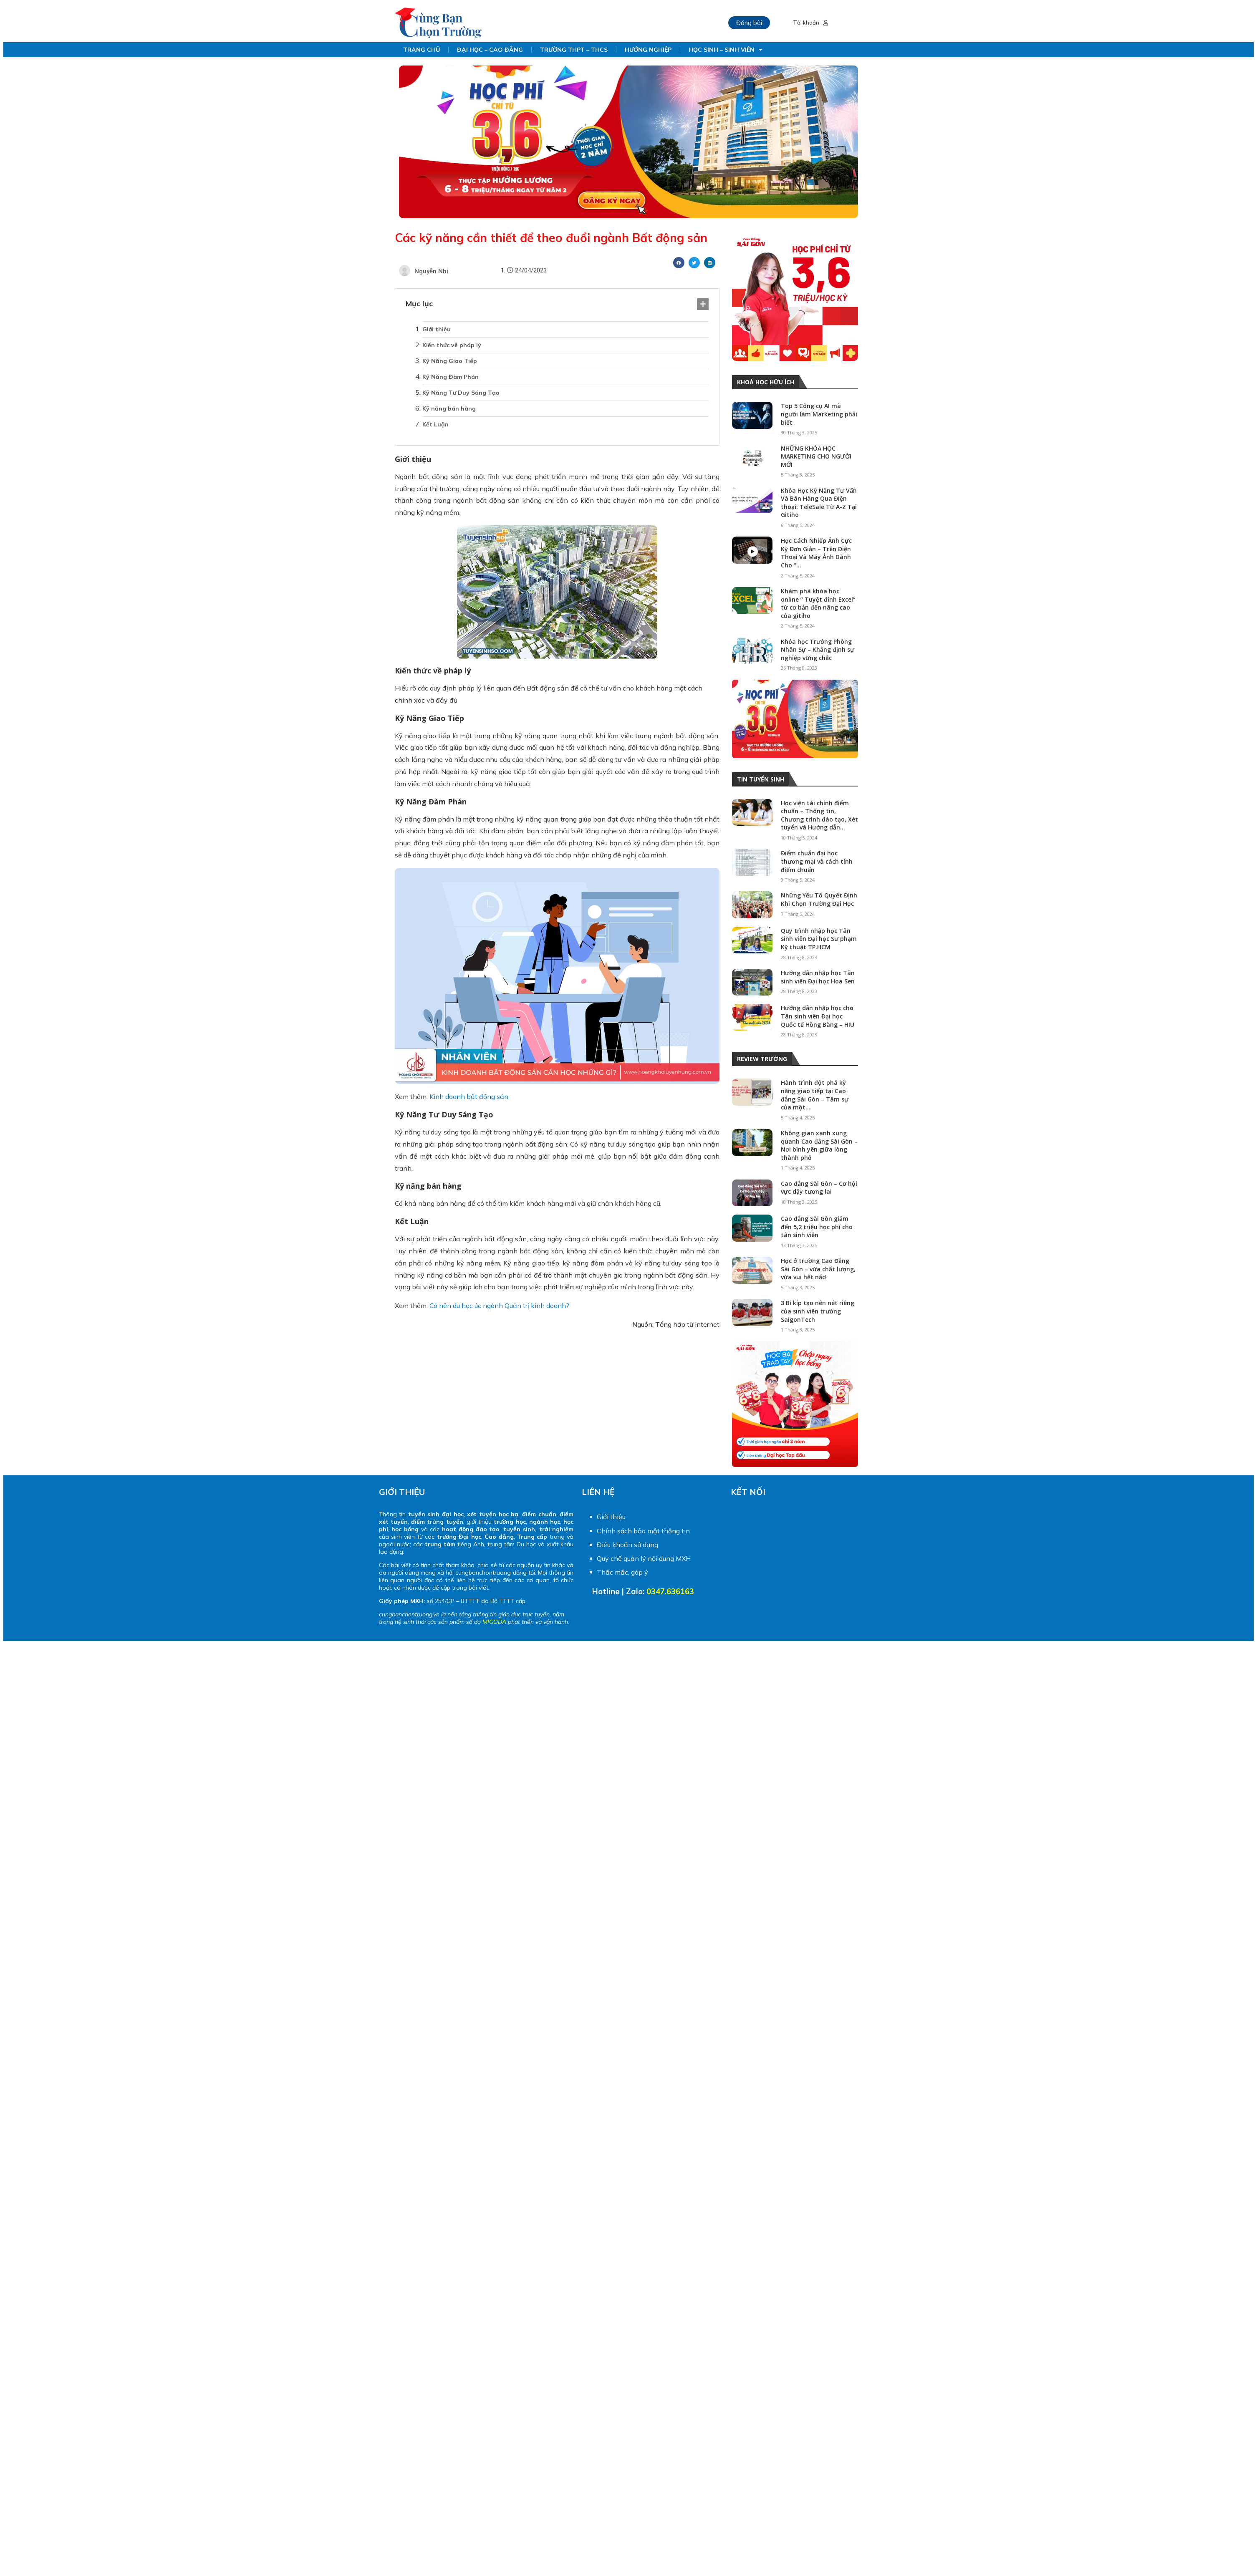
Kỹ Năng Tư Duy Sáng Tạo (461, 392)
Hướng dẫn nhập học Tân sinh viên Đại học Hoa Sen (818, 977)
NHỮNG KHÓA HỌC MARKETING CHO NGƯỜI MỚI (816, 456)
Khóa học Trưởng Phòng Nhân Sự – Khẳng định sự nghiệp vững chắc (817, 650)
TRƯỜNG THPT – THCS (574, 49)
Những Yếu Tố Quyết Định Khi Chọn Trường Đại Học (819, 899)
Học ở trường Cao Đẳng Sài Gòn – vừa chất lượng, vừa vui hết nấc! (818, 1269)
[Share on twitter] (694, 262)
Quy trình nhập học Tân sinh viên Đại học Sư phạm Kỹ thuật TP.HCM (819, 939)
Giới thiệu (436, 329)
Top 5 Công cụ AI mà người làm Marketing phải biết (819, 414)
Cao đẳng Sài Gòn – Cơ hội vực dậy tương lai (819, 1188)
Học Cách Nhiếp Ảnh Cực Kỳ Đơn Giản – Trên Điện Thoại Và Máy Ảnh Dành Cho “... (816, 553)
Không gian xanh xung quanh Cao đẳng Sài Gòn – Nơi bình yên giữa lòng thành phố (819, 1145)
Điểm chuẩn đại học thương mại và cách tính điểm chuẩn (817, 861)
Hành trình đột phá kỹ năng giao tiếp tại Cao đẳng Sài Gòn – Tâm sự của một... (814, 1095)
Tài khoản (810, 23)
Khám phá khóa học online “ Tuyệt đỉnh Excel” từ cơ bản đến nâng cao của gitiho (818, 603)
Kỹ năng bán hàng (449, 408)
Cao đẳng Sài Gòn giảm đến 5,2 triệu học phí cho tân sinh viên (817, 1227)
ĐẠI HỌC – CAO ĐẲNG (490, 49)
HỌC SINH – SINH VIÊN (725, 50)
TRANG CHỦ (421, 49)
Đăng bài (749, 23)
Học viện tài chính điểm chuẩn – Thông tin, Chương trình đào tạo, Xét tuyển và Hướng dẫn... (819, 815)
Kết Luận (435, 424)
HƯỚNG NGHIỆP (648, 49)
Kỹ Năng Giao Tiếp (449, 361)
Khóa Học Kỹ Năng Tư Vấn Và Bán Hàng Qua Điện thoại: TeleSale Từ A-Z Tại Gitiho (819, 502)
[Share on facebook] (678, 262)
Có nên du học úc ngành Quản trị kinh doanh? (499, 1305)
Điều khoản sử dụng (627, 1544)
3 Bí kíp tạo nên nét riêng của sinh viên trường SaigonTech (817, 1311)
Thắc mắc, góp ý (622, 1572)
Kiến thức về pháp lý (451, 345)
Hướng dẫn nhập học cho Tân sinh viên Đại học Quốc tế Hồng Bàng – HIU (817, 1016)
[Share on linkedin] (709, 262)
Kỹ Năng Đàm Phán (450, 377)
